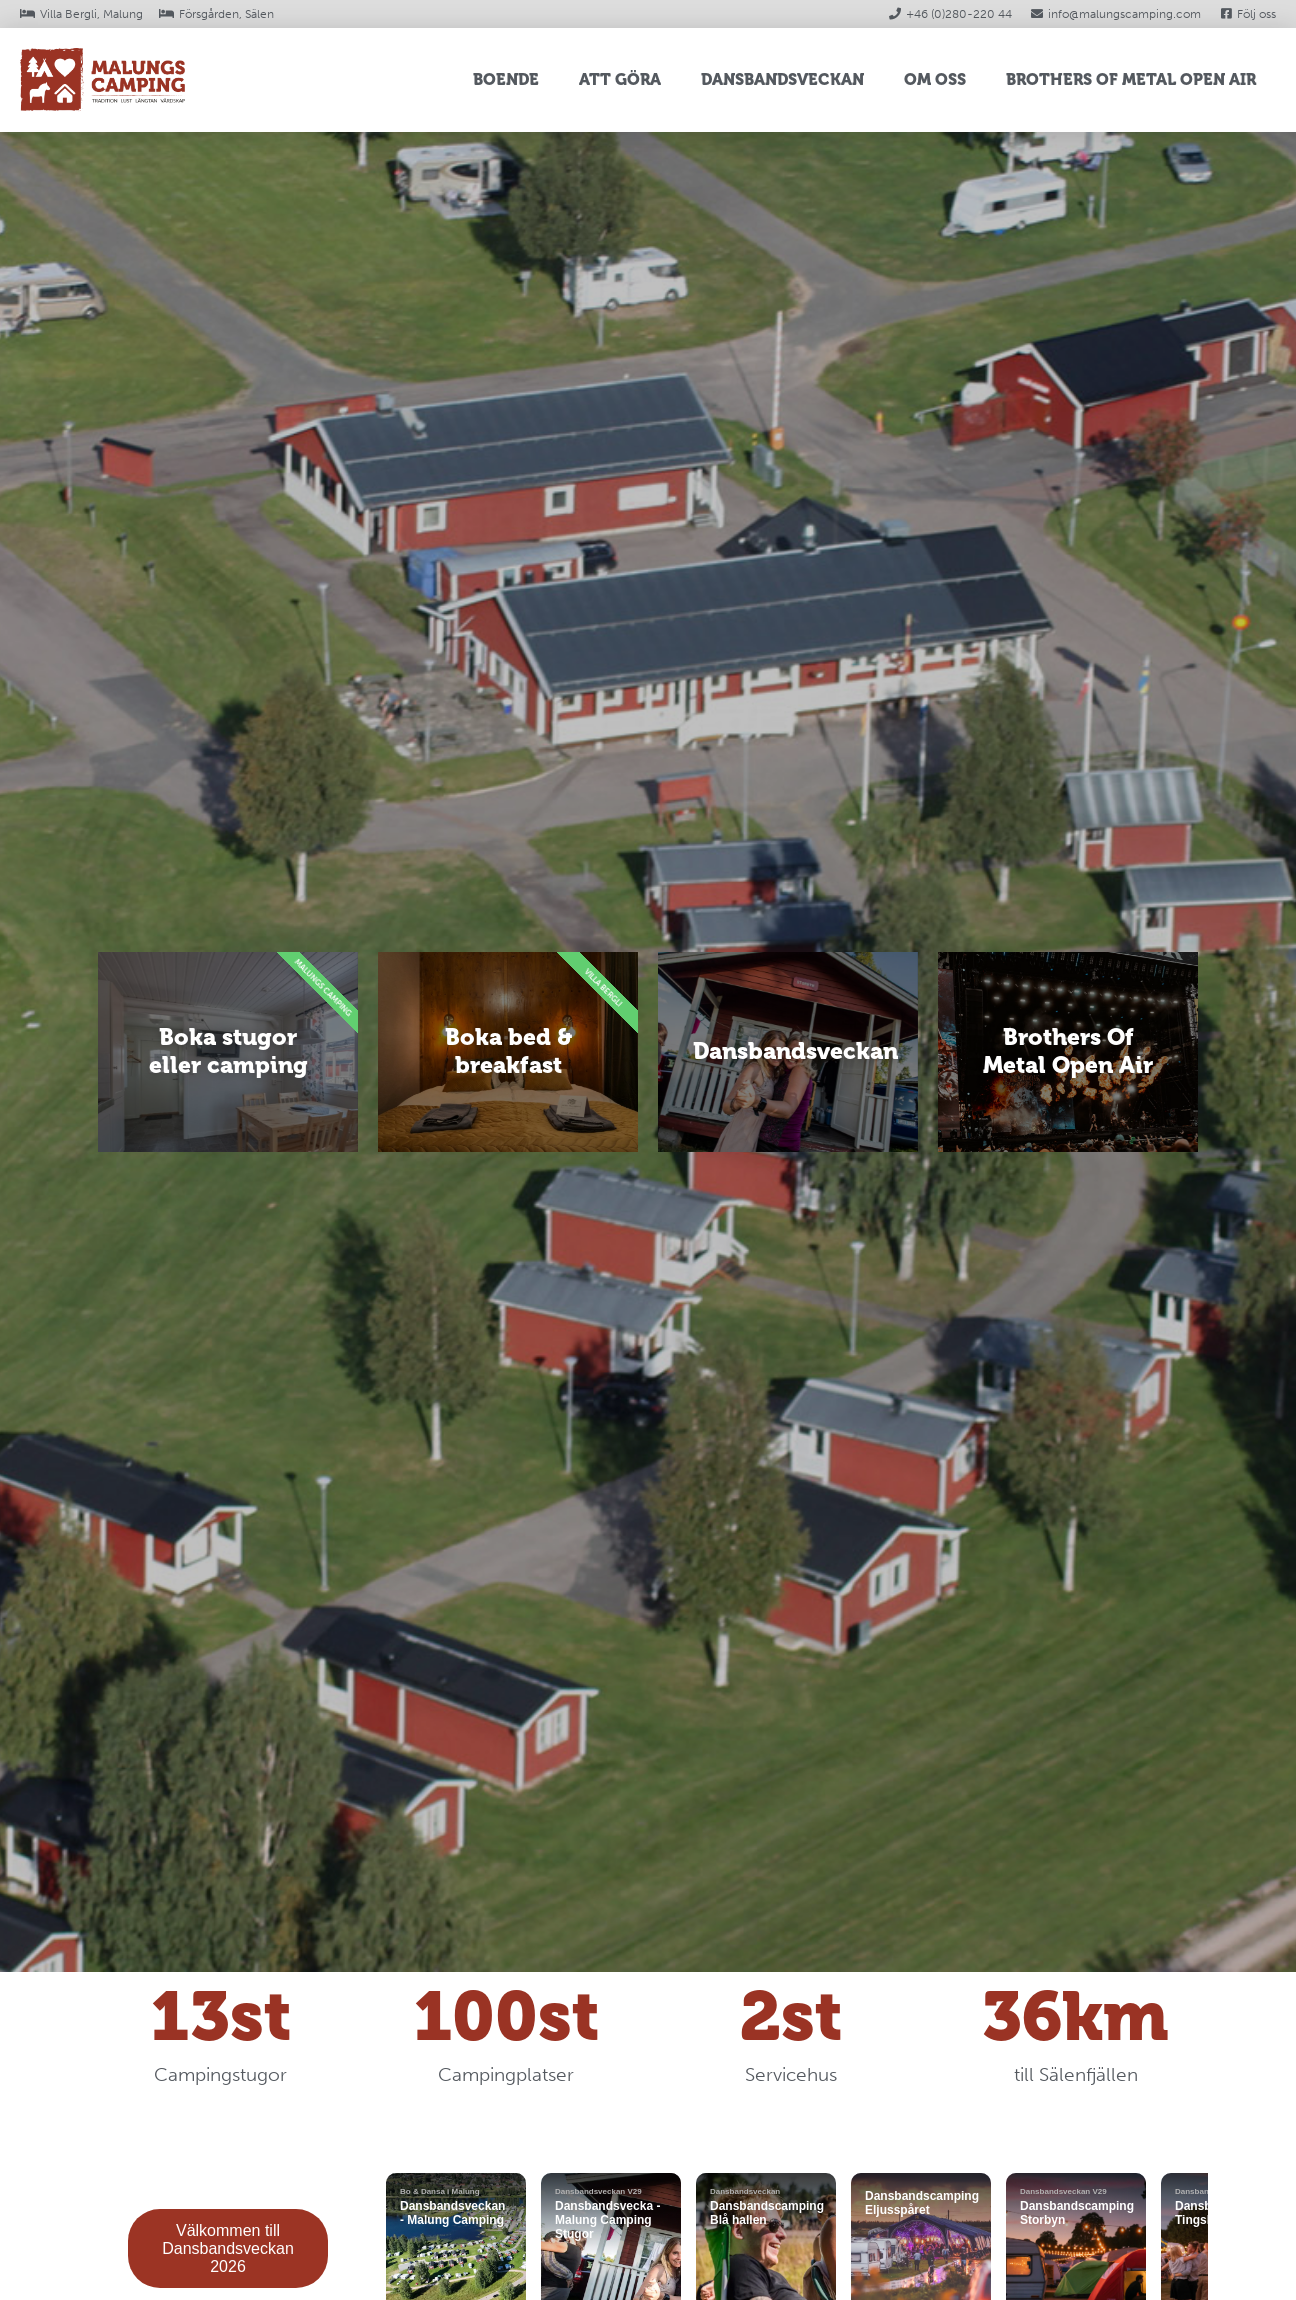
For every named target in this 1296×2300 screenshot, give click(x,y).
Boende (506, 79)
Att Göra (620, 79)
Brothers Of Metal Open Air (1131, 79)
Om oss (935, 79)
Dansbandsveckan (782, 79)
